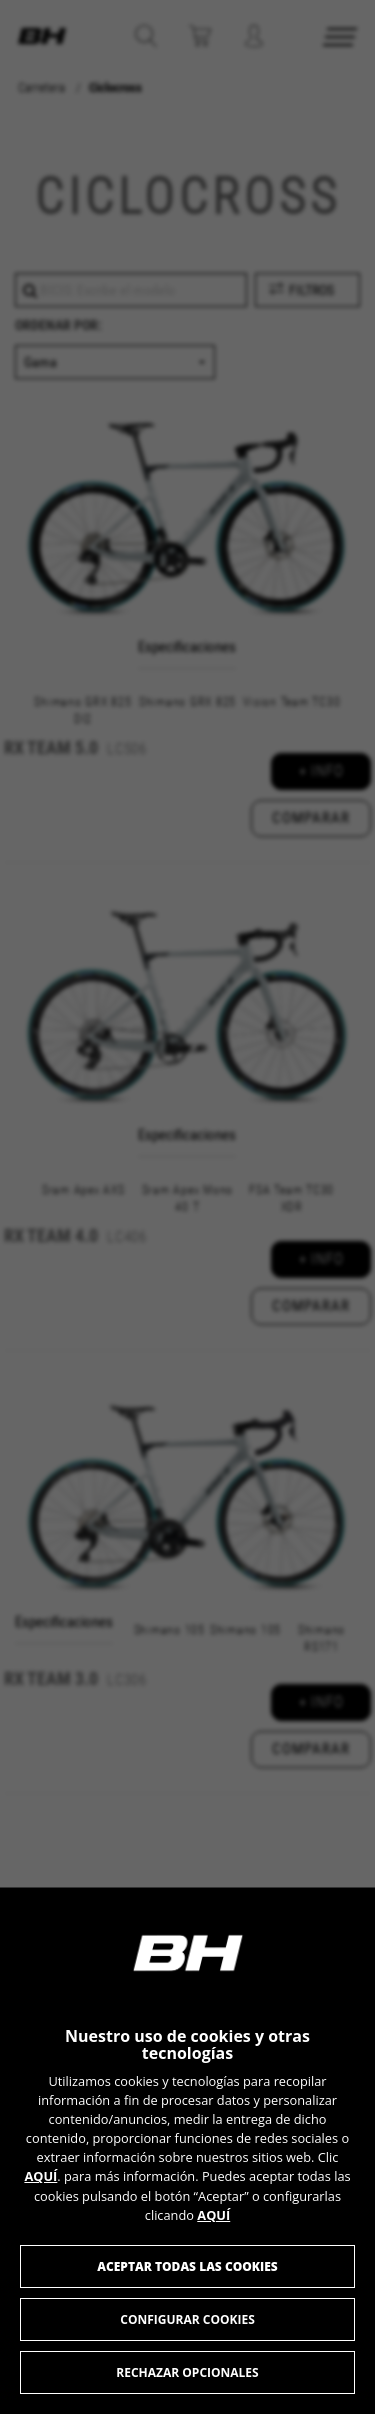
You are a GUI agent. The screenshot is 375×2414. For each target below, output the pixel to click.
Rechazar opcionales (187, 2372)
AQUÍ (40, 2176)
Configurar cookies (187, 2319)
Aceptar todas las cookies (187, 2266)
